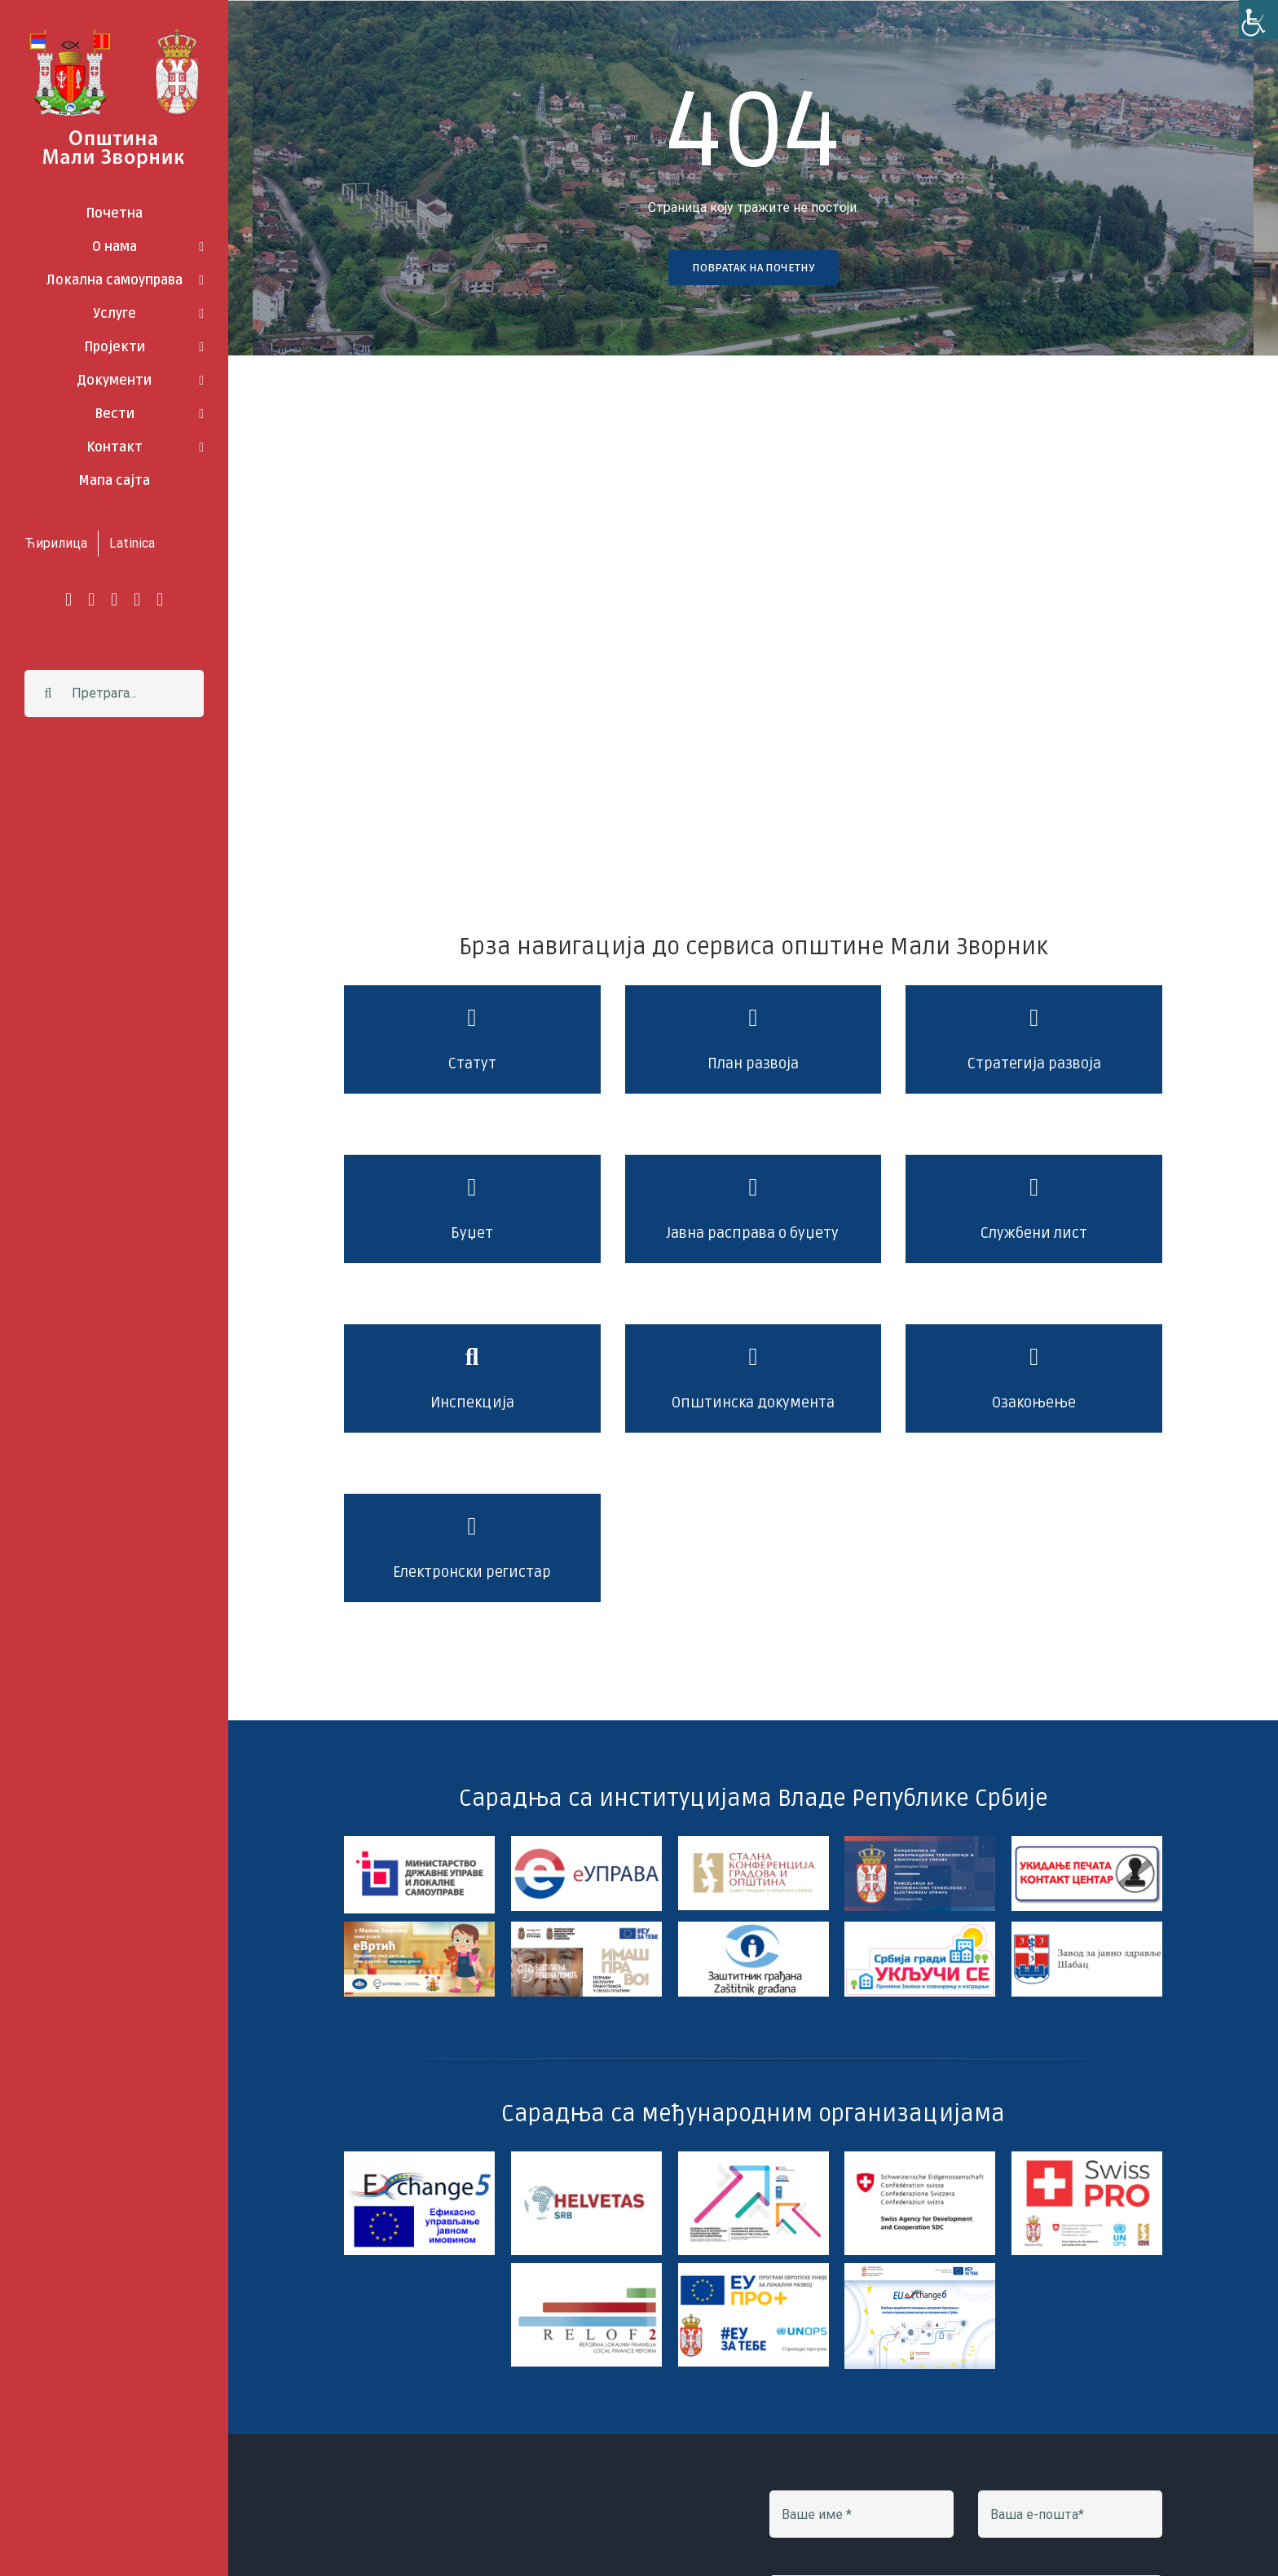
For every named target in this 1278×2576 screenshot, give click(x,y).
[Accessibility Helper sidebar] (1258, 19)
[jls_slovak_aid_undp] (753, 2157)
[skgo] (753, 1842)
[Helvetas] (586, 2157)
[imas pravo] (586, 1927)
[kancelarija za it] (919, 1842)
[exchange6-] (919, 2269)
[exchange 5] (419, 2157)
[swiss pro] (1086, 2157)
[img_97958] (1086, 1842)
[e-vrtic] (419, 1927)
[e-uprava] (586, 1842)
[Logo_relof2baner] (586, 2269)
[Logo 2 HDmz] (753, 1927)
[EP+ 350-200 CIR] (753, 2269)
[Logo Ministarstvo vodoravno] (419, 1842)
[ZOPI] (919, 1927)
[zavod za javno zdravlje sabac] (1086, 1927)
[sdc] (919, 2157)
